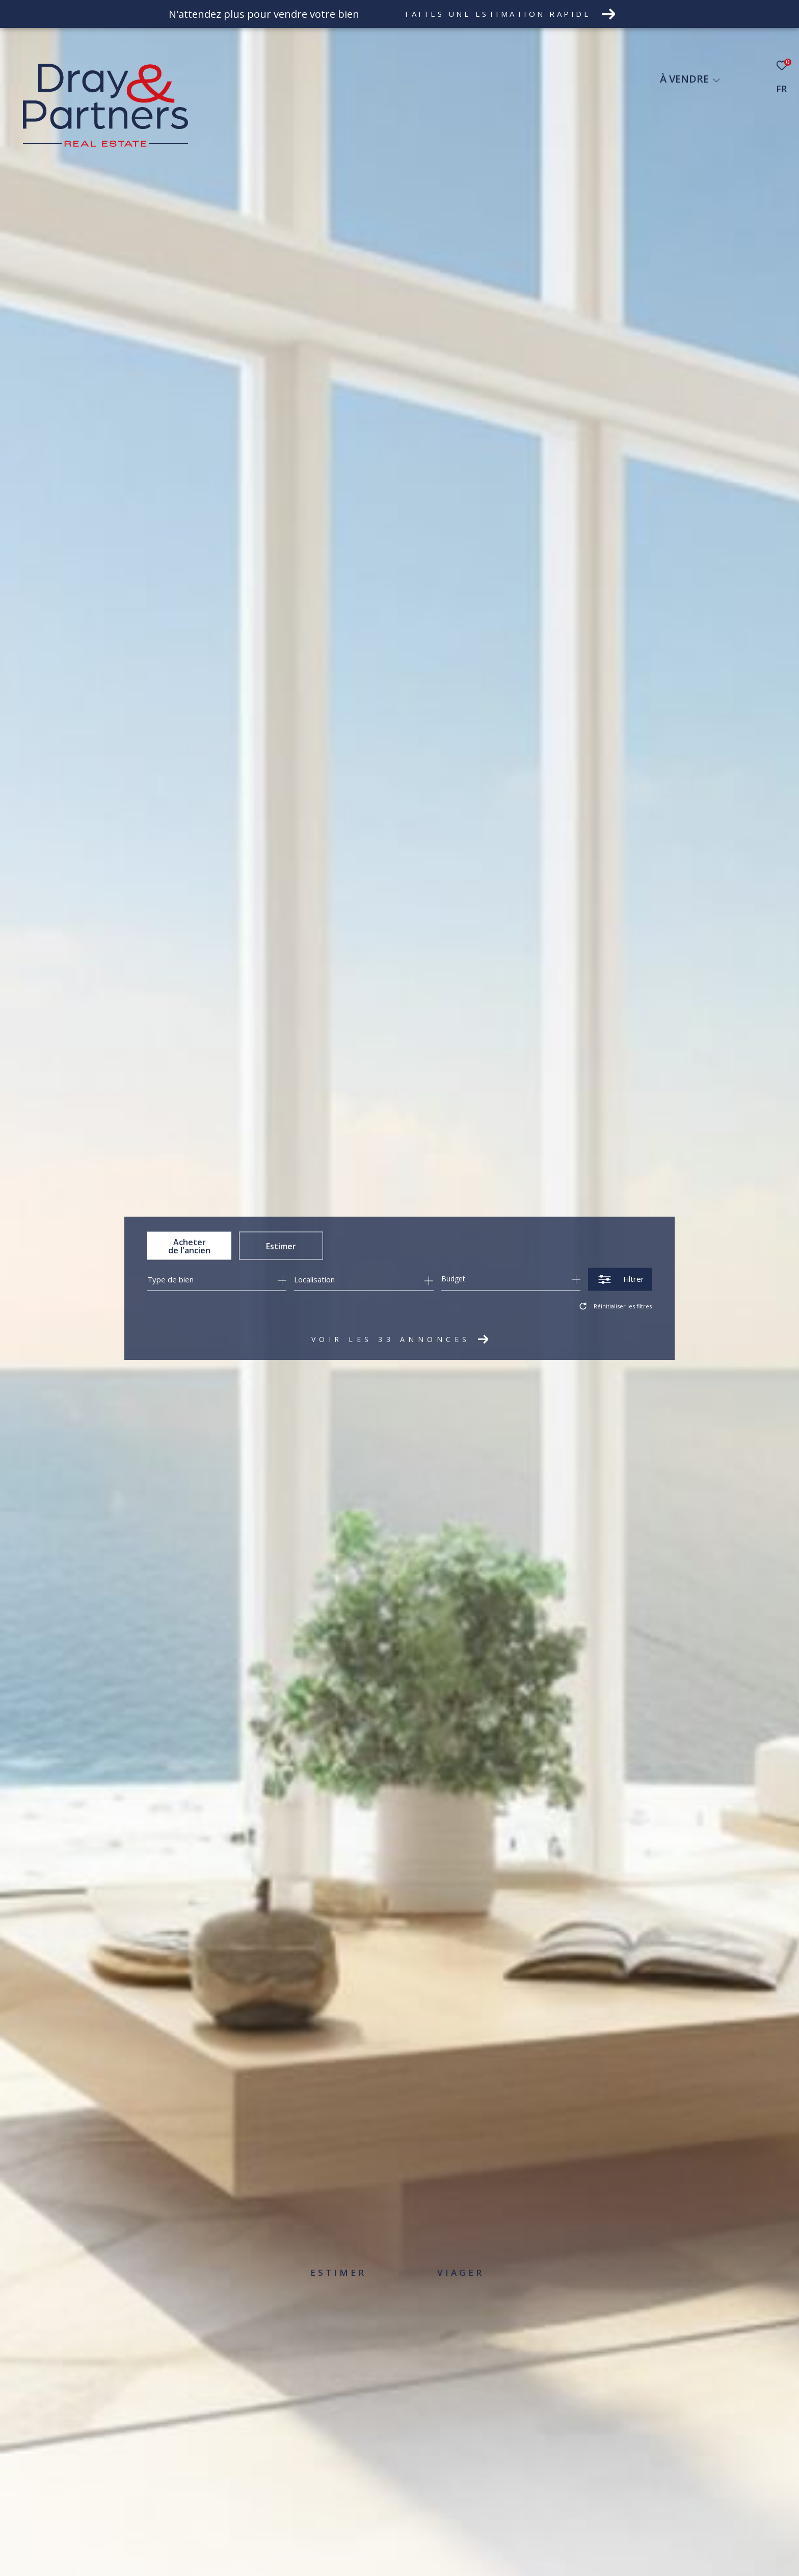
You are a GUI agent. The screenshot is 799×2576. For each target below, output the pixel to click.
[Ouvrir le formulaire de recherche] (620, 1279)
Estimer (281, 1245)
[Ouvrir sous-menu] (716, 80)
